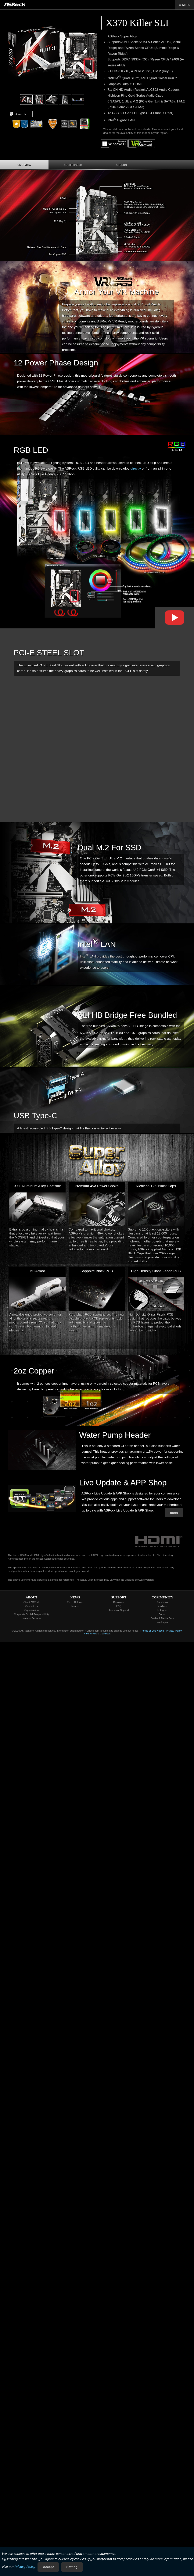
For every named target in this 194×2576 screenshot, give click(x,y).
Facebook (162, 1602)
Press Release (75, 1602)
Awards (75, 1606)
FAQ (118, 1606)
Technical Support (119, 1610)
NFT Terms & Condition (97, 1633)
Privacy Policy (24, 2567)
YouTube (162, 1606)
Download (118, 1602)
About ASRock (31, 1602)
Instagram (162, 1610)
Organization (31, 1610)
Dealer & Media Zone (162, 1618)
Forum (162, 1614)
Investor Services (31, 1618)
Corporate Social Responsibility (31, 1614)
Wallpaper (162, 1622)
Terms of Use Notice (152, 1630)
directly (136, 468)
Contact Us (31, 1606)
